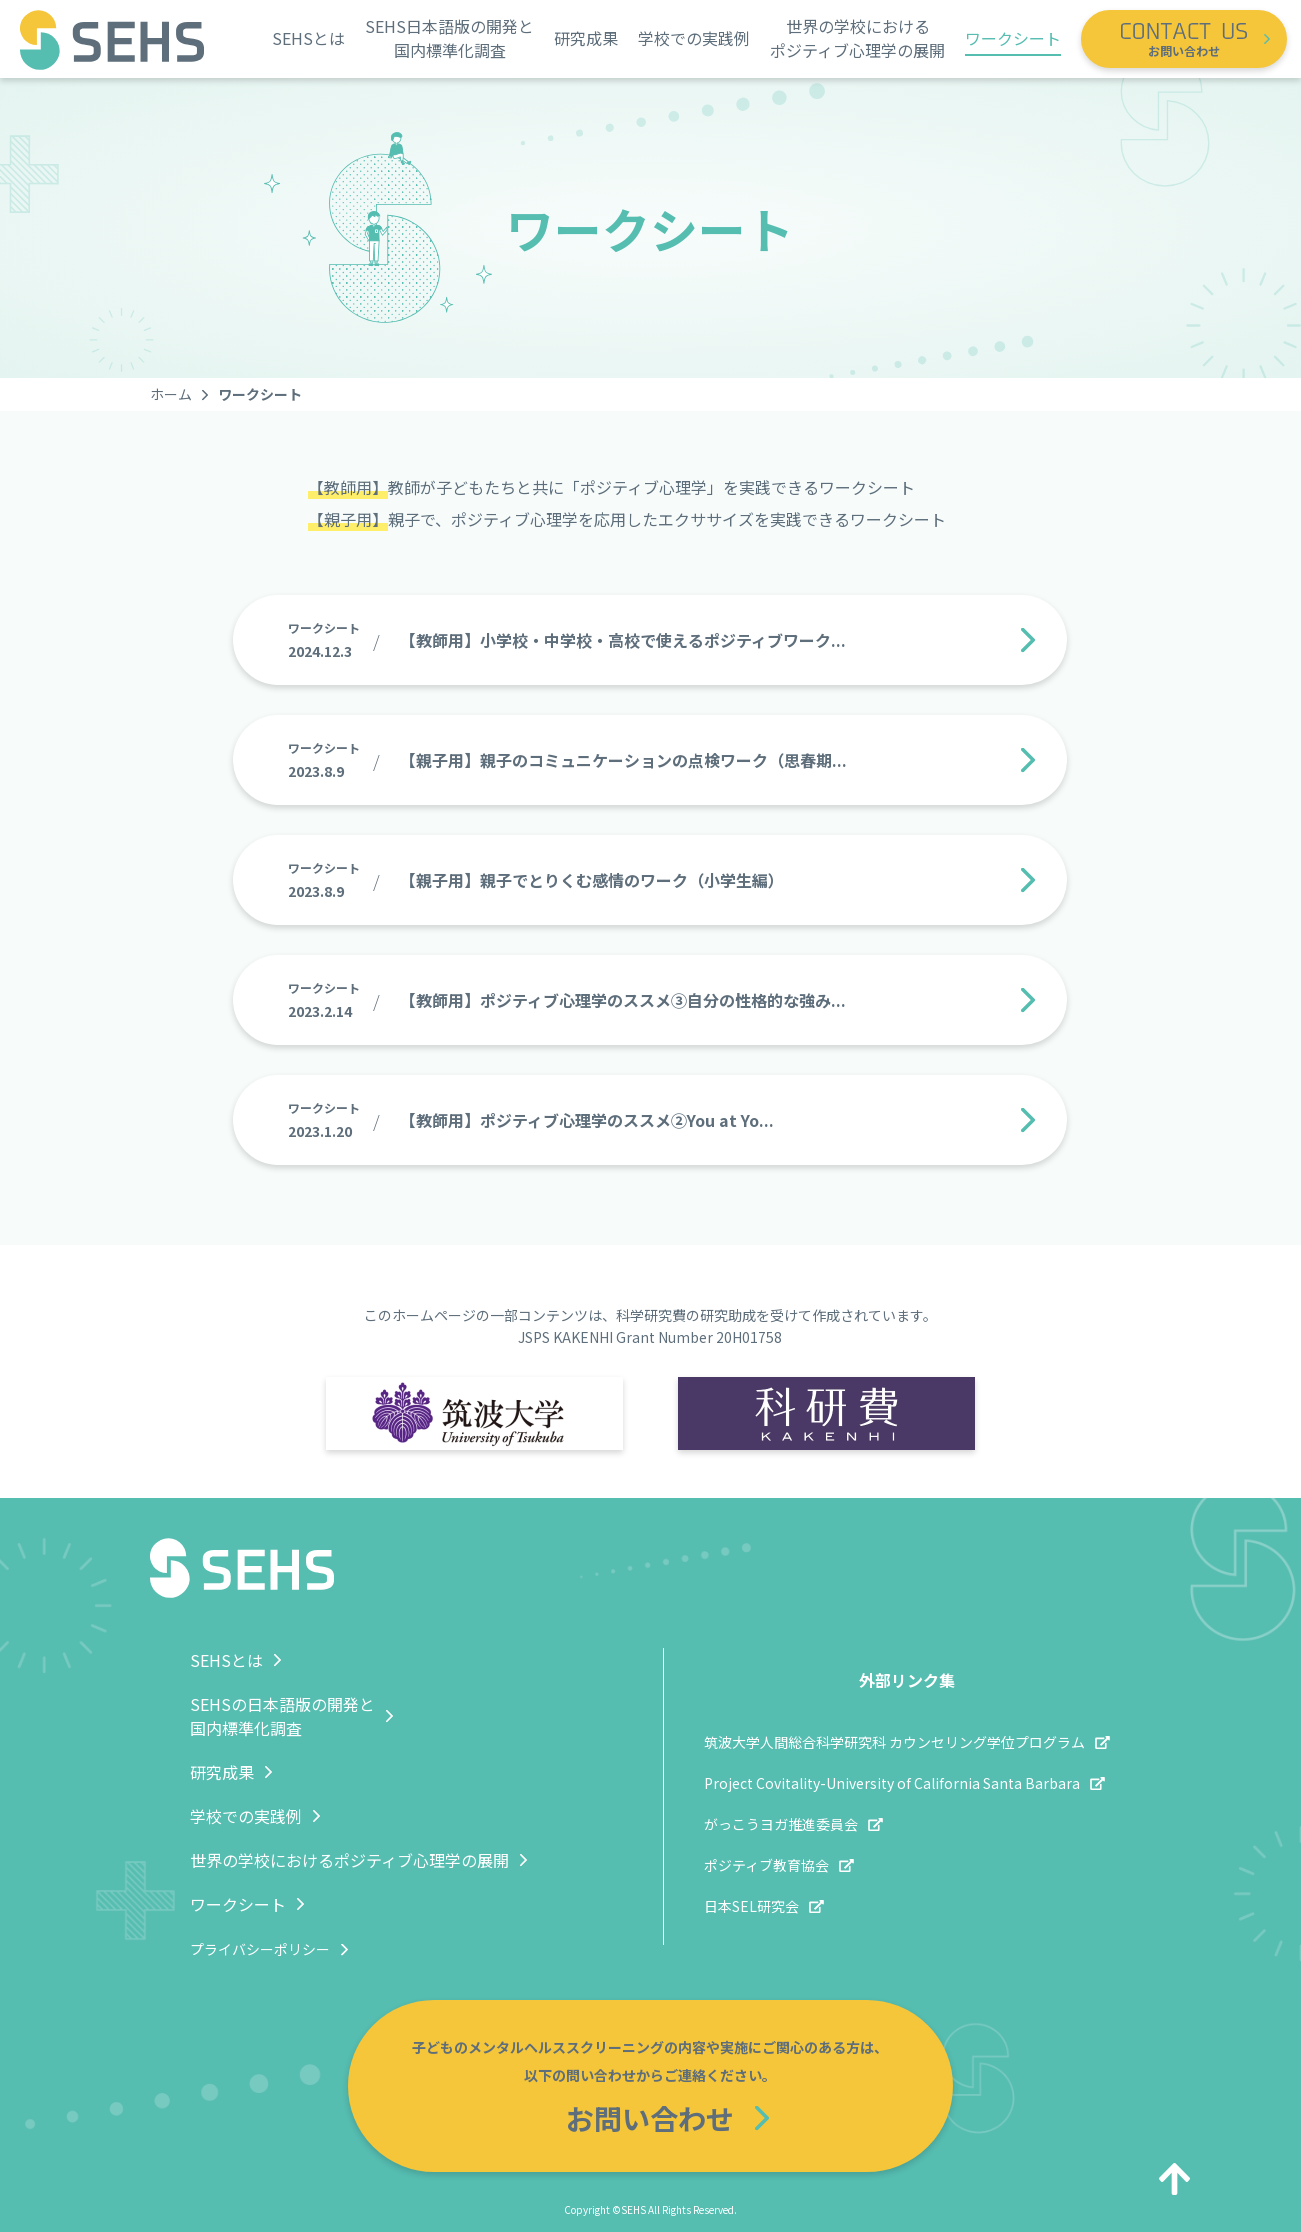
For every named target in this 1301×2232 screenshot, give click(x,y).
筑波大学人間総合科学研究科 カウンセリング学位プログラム (894, 1742)
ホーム (171, 394)
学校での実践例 (694, 38)
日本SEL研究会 (751, 1906)
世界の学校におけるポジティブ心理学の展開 (857, 38)
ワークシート (1013, 38)
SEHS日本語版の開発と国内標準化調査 (449, 38)
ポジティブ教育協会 (766, 1865)
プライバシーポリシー (260, 1949)
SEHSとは (308, 38)
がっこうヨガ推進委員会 (781, 1824)
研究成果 (586, 38)
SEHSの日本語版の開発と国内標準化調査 (282, 1716)
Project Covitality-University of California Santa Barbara (892, 1783)
